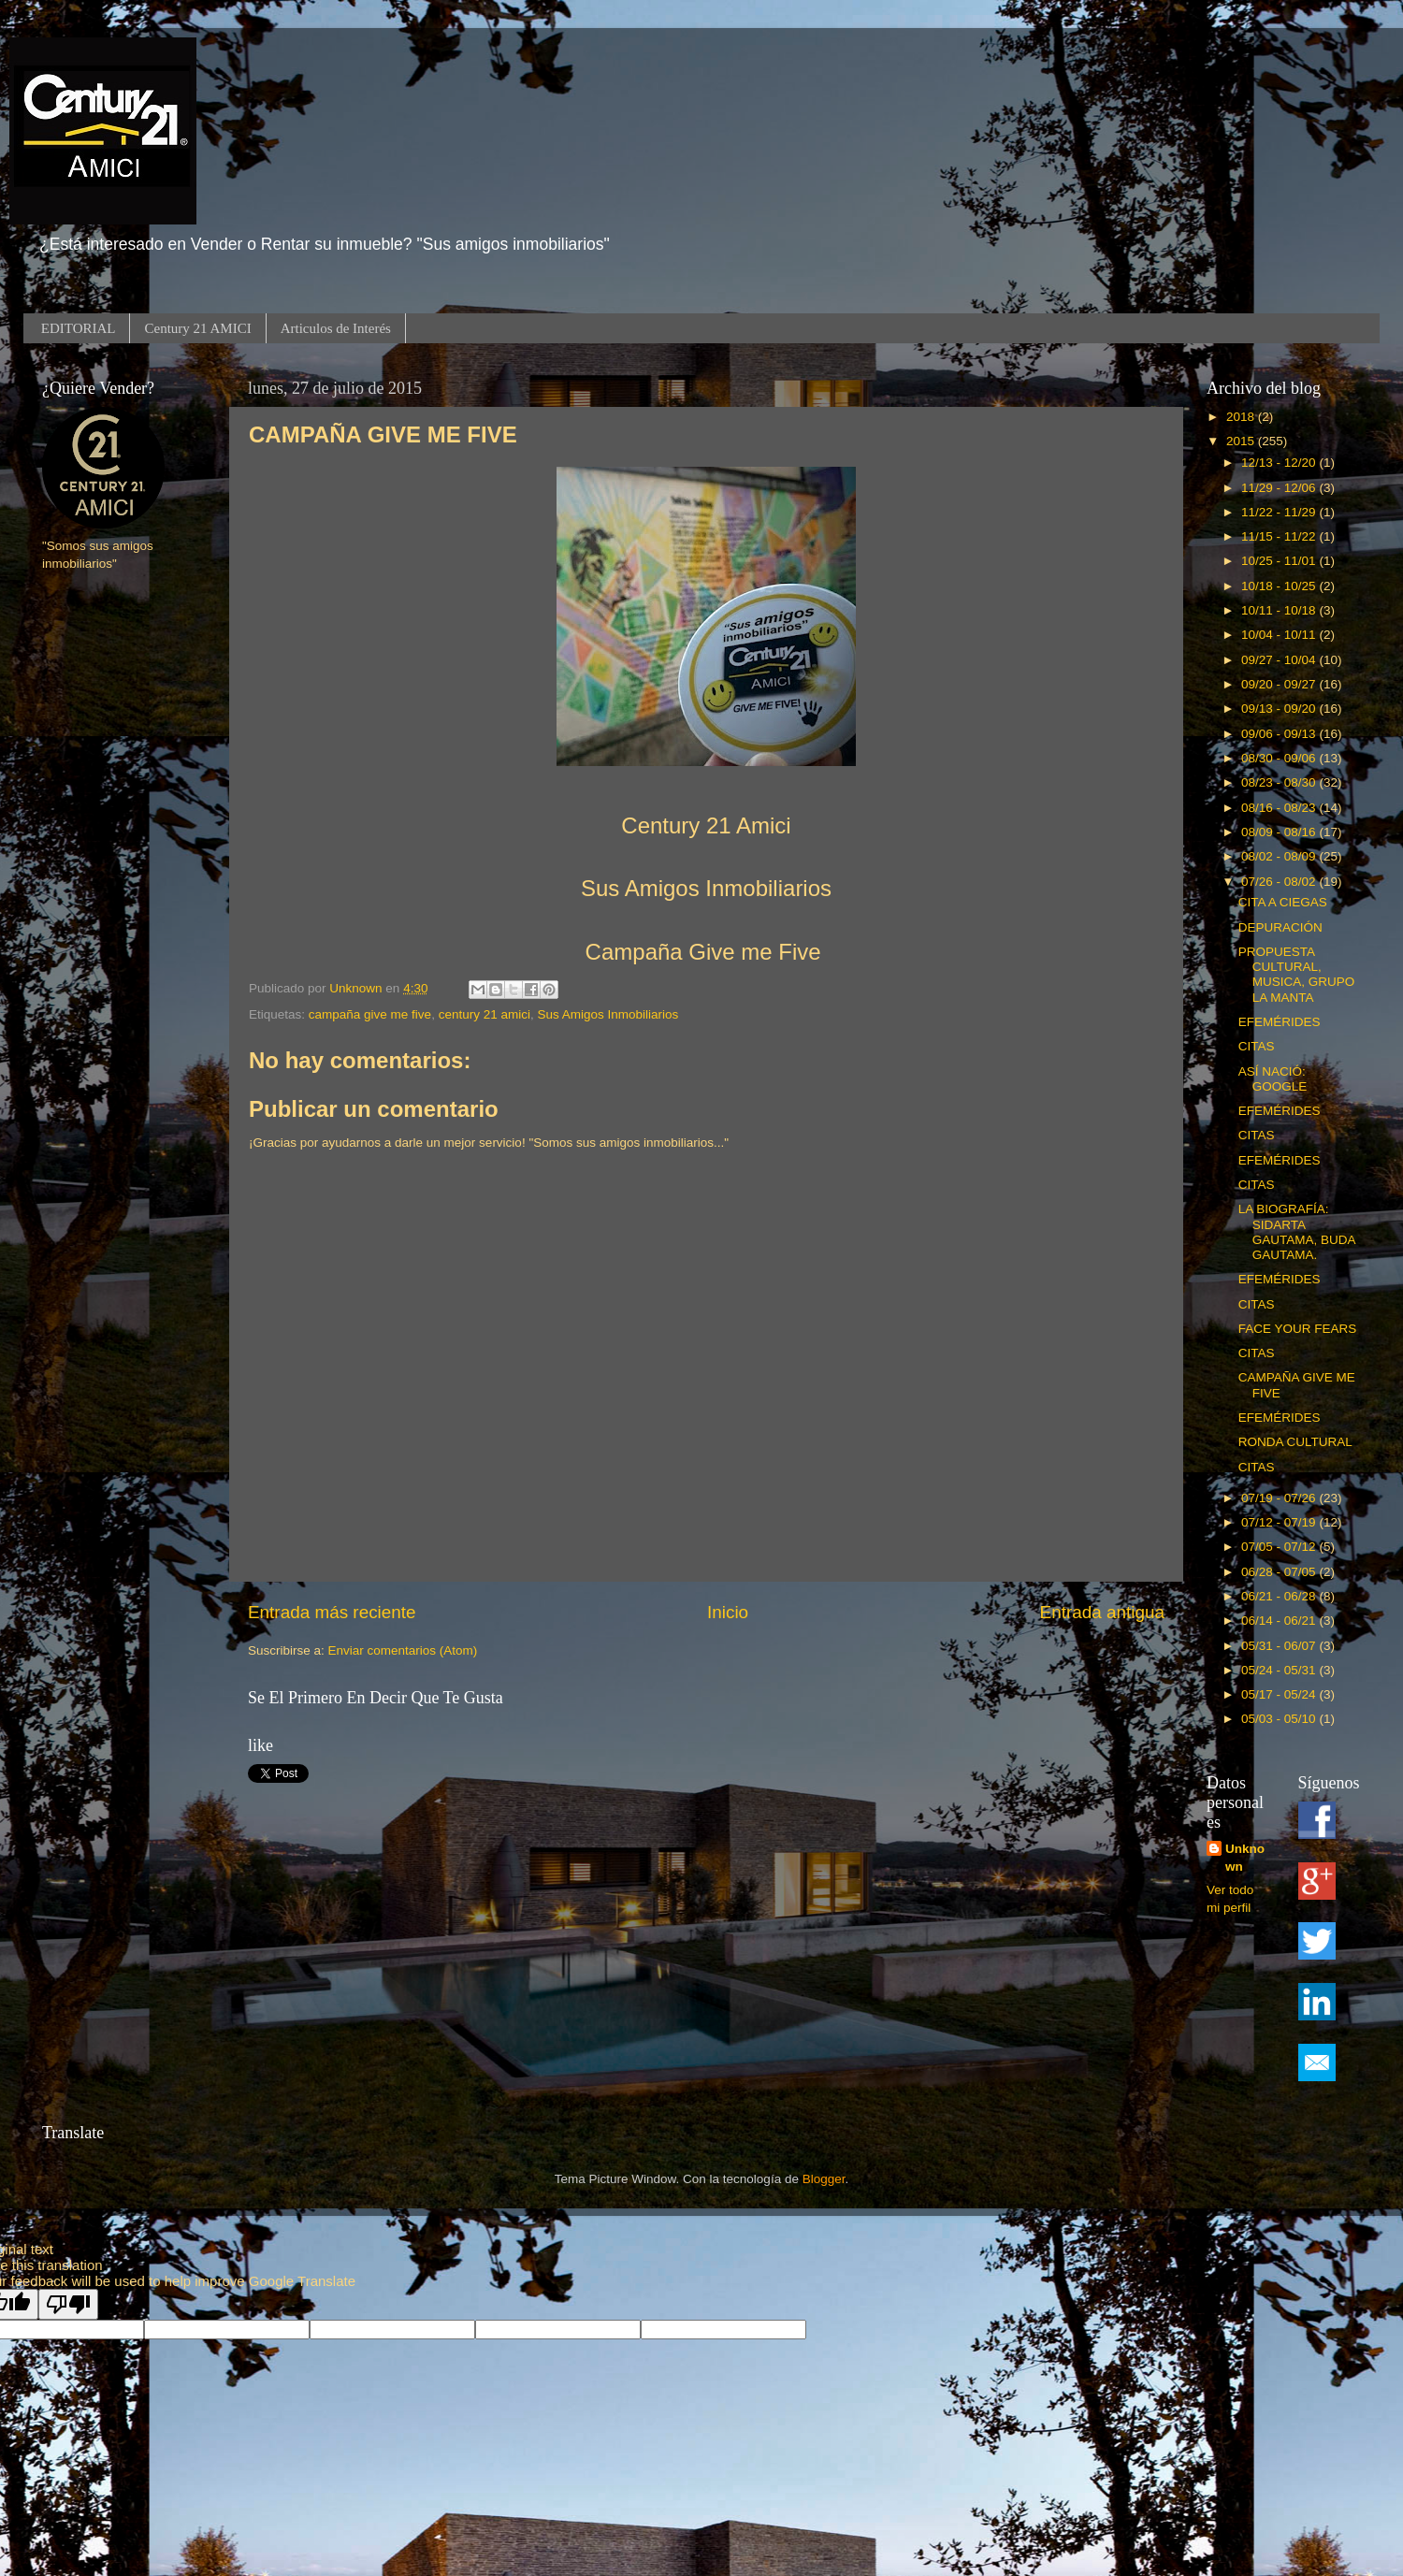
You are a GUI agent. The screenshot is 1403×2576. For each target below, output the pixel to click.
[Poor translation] (68, 2304)
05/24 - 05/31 (1280, 1670)
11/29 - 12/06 (1280, 488)
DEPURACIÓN (1280, 927)
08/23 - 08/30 (1280, 782)
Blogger (824, 2179)
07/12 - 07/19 (1280, 1522)
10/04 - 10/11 (1280, 635)
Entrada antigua (1102, 1612)
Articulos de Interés (336, 328)
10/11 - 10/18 (1280, 610)
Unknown (1245, 1858)
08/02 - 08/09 (1280, 856)
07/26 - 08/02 (1280, 882)
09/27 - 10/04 (1280, 660)
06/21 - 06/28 (1280, 1596)
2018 (1242, 417)
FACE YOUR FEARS (1297, 1329)
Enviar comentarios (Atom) (403, 1650)
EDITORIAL (78, 328)
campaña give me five (370, 1014)
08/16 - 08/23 (1280, 808)
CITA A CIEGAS (1282, 902)
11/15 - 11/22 (1280, 536)
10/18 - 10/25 (1280, 586)
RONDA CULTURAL (1295, 1442)
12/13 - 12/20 (1280, 463)
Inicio (727, 1612)
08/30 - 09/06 (1280, 758)
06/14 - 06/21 (1280, 1621)
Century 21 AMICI (197, 328)
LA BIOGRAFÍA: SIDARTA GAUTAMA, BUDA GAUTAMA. (1296, 1232)
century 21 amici (484, 1014)
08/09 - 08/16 (1280, 832)
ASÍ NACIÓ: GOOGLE (1273, 1078)
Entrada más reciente (332, 1612)
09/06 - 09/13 (1280, 734)
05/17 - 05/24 (1280, 1694)
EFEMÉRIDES (1279, 1022)
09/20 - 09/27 (1280, 684)
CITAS (1256, 1046)
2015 (1242, 441)
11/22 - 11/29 (1280, 512)
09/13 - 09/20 (1280, 709)
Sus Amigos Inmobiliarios (607, 1014)
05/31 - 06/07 (1280, 1646)
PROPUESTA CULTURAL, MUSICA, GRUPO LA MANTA (1296, 975)
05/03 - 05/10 (1280, 1719)
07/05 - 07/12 (1280, 1547)
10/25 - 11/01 (1280, 561)
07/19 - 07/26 (1280, 1498)
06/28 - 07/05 (1280, 1572)
